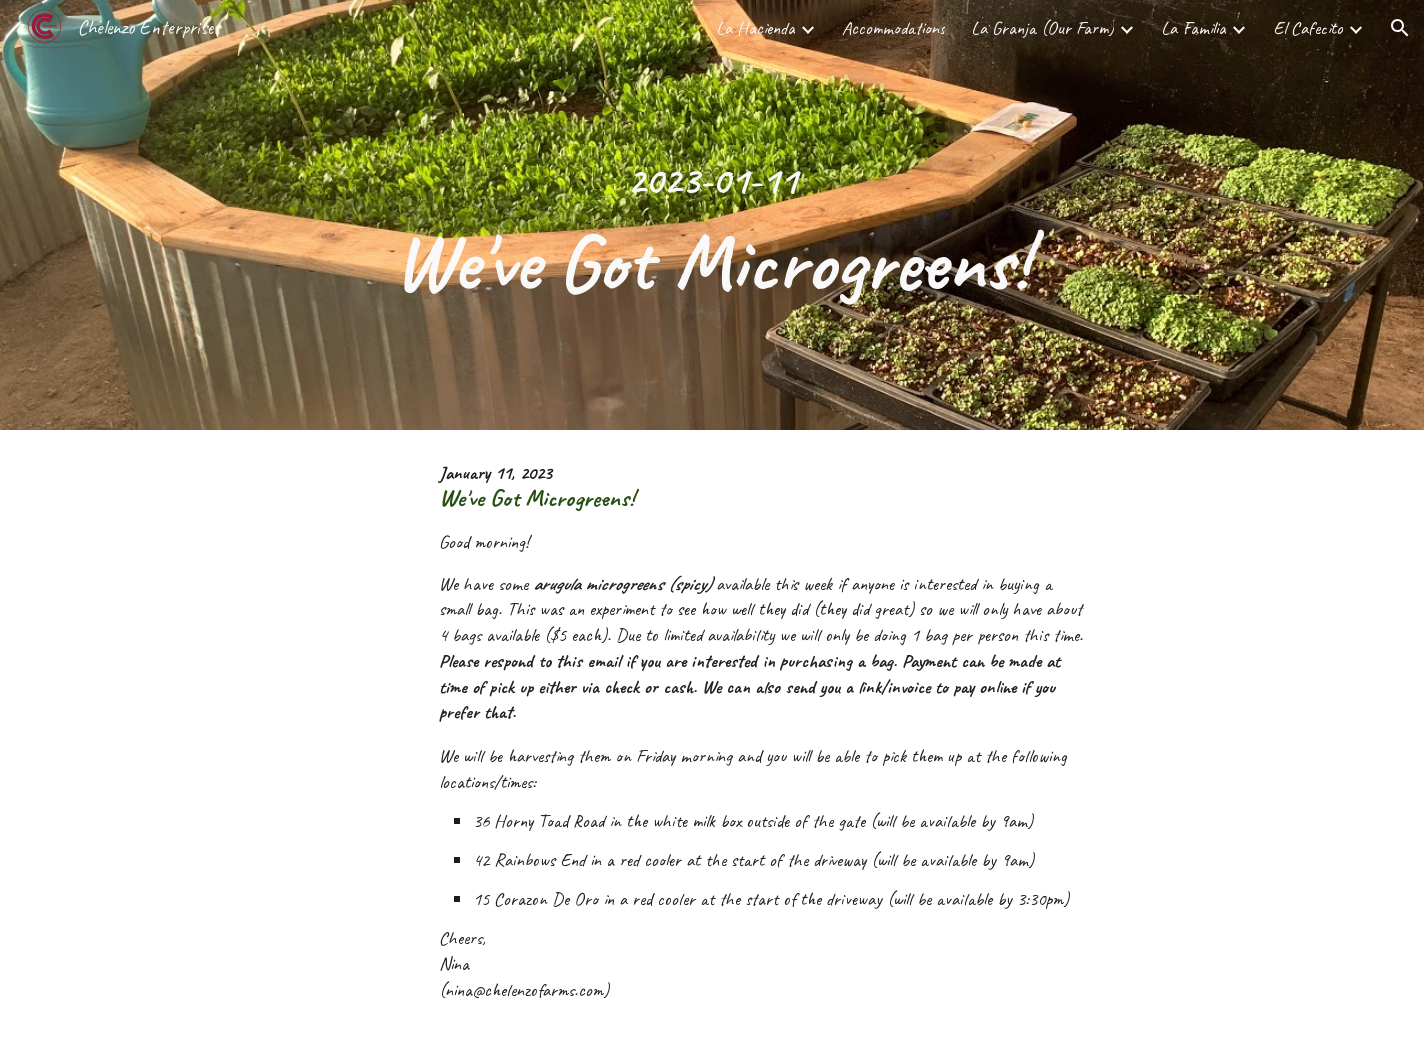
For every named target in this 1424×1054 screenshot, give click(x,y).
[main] (712, 215)
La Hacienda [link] (755, 28)
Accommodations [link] (893, 28)
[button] (1400, 28)
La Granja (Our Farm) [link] (1042, 28)
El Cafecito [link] (1308, 28)
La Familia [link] (1193, 28)
